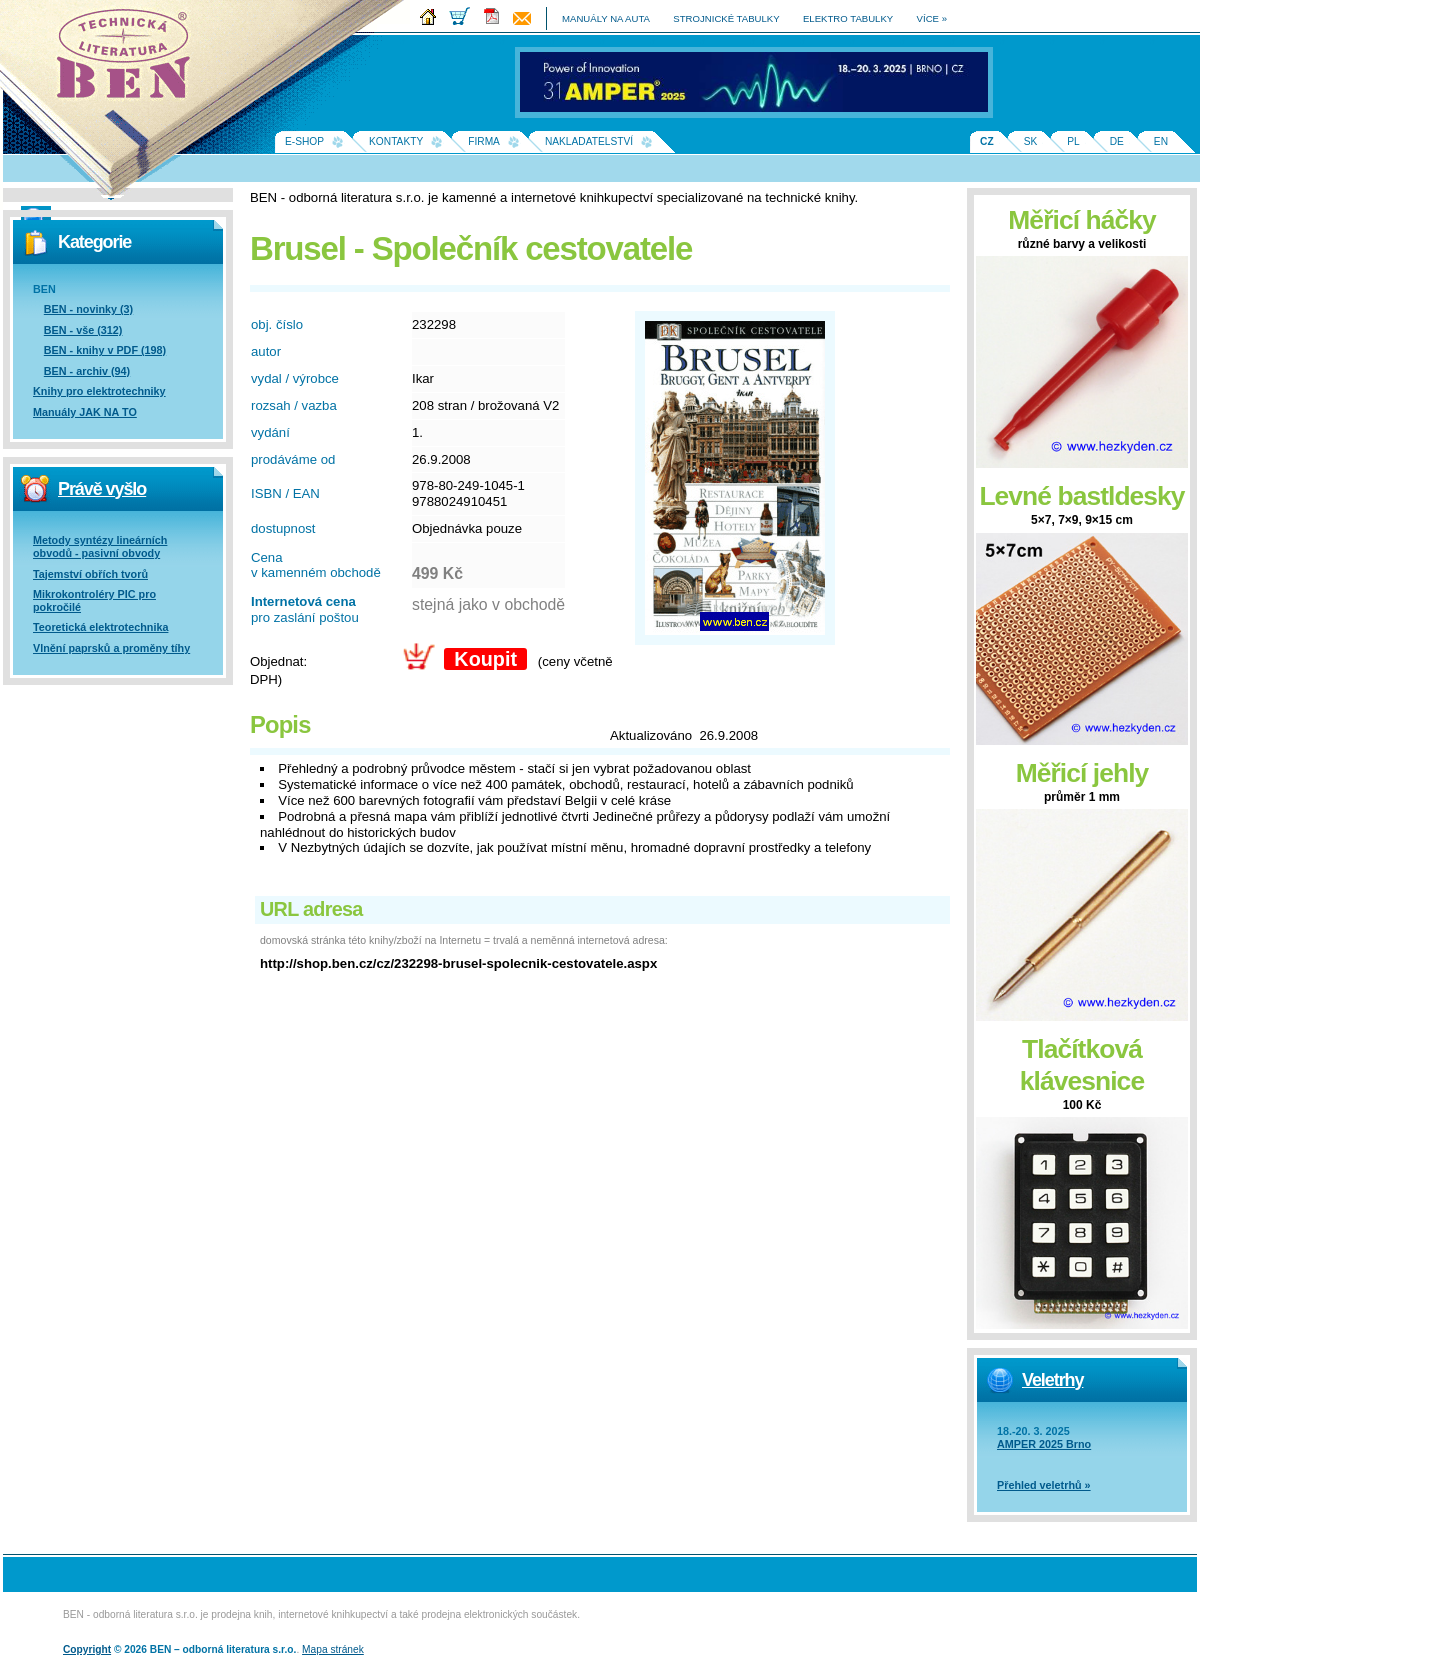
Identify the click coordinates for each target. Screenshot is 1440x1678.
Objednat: (278, 661)
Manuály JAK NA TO (85, 412)
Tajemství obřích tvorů (90, 574)
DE (1117, 141)
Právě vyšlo (102, 489)
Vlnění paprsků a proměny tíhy (111, 648)
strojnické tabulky (726, 18)
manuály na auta (606, 18)
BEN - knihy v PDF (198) (105, 350)
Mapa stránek (333, 1649)
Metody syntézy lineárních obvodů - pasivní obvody (100, 546)
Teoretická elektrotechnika (100, 627)
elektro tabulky (848, 18)
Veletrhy (1052, 1380)
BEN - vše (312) (83, 330)
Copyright (87, 1649)
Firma (484, 141)
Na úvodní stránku (130, 60)
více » (932, 18)
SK (1031, 141)
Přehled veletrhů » (1044, 1485)
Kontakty (396, 141)
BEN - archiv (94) (87, 371)
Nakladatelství (589, 141)
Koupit (485, 659)
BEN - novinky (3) (88, 309)
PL (1073, 141)
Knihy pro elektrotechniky (99, 391)
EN (1161, 141)
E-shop (304, 141)
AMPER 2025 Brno (1044, 1444)
